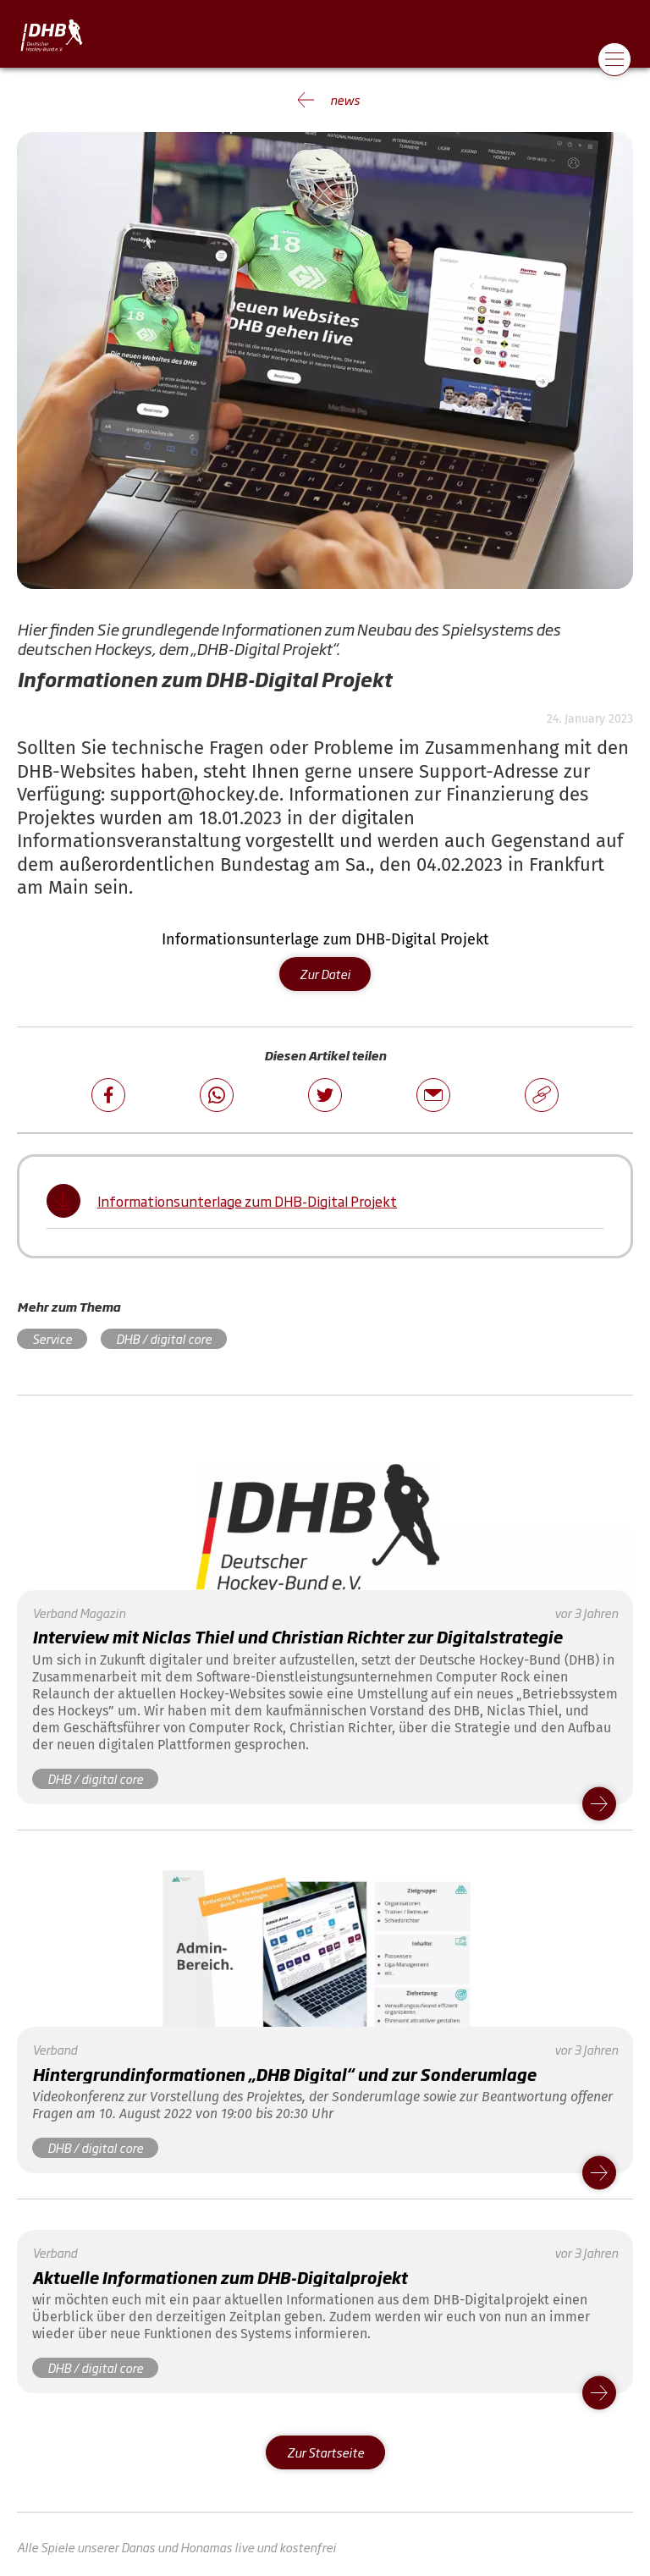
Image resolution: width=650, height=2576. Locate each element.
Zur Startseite (325, 2452)
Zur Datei (325, 974)
